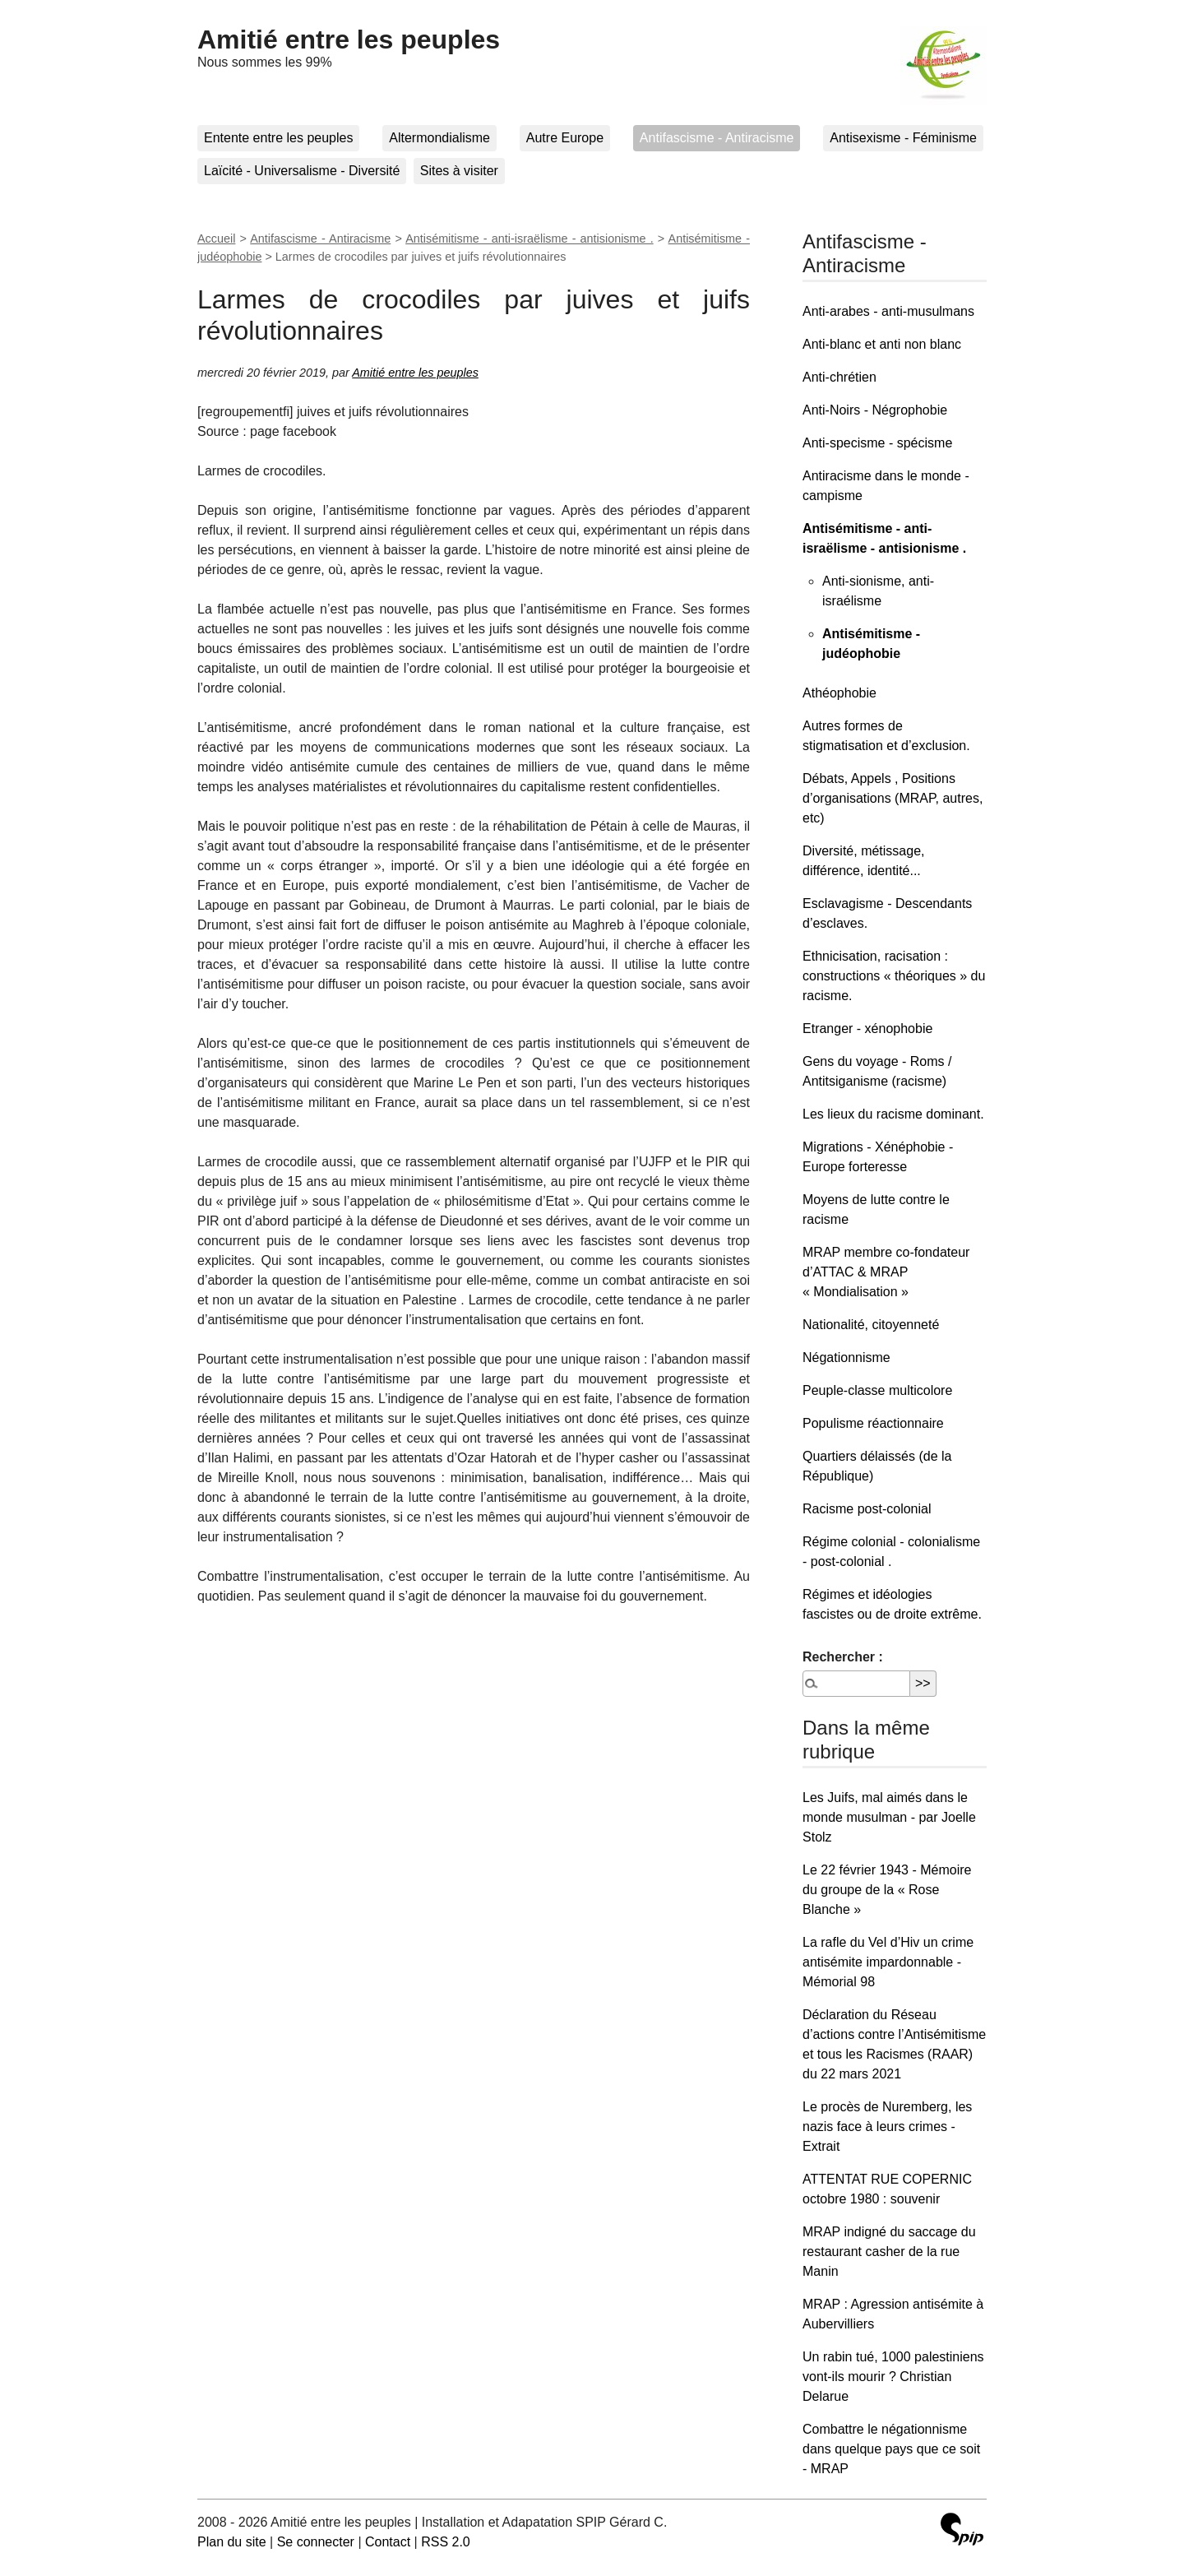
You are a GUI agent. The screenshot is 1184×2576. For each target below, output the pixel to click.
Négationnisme (846, 1357)
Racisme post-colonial (867, 1509)
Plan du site (231, 2542)
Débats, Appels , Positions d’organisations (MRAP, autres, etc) (892, 798)
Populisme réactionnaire (873, 1423)
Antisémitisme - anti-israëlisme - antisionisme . (529, 238)
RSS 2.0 (445, 2542)
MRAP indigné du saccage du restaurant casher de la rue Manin (889, 2251)
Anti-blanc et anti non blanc (881, 344)
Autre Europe (565, 138)
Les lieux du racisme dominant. (893, 1114)
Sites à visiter (459, 171)
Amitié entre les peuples (348, 39)
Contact (387, 2542)
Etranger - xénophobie (867, 1028)
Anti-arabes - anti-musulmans (888, 311)
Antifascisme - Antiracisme (717, 138)
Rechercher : (842, 1657)
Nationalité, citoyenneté (870, 1325)
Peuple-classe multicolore (877, 1390)
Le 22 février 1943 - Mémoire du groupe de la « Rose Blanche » (886, 1889)
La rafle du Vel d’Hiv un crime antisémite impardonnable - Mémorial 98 (888, 1962)
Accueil (216, 238)
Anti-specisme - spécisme (877, 443)
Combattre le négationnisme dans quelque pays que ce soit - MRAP (891, 2449)
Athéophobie (839, 693)
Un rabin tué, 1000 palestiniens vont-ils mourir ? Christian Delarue (893, 2376)
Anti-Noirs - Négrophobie (874, 410)
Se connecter (315, 2542)
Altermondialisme (439, 138)
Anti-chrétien (839, 377)
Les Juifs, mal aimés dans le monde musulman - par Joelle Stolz (889, 1817)
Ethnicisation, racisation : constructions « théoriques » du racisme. (893, 976)
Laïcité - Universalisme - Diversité (302, 171)
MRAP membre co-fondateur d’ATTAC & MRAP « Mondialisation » (885, 1272)
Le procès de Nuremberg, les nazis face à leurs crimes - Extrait (887, 2126)
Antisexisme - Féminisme (903, 138)
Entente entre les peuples (278, 138)
